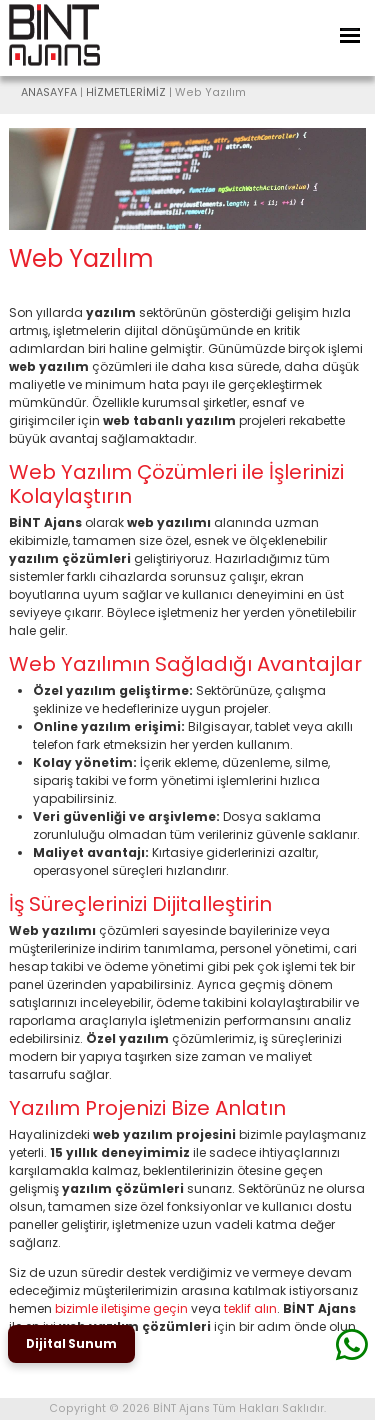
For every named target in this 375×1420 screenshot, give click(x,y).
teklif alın (250, 1308)
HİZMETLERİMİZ (126, 92)
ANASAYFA (49, 92)
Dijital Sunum (71, 1344)
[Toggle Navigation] (350, 35)
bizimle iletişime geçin (121, 1308)
